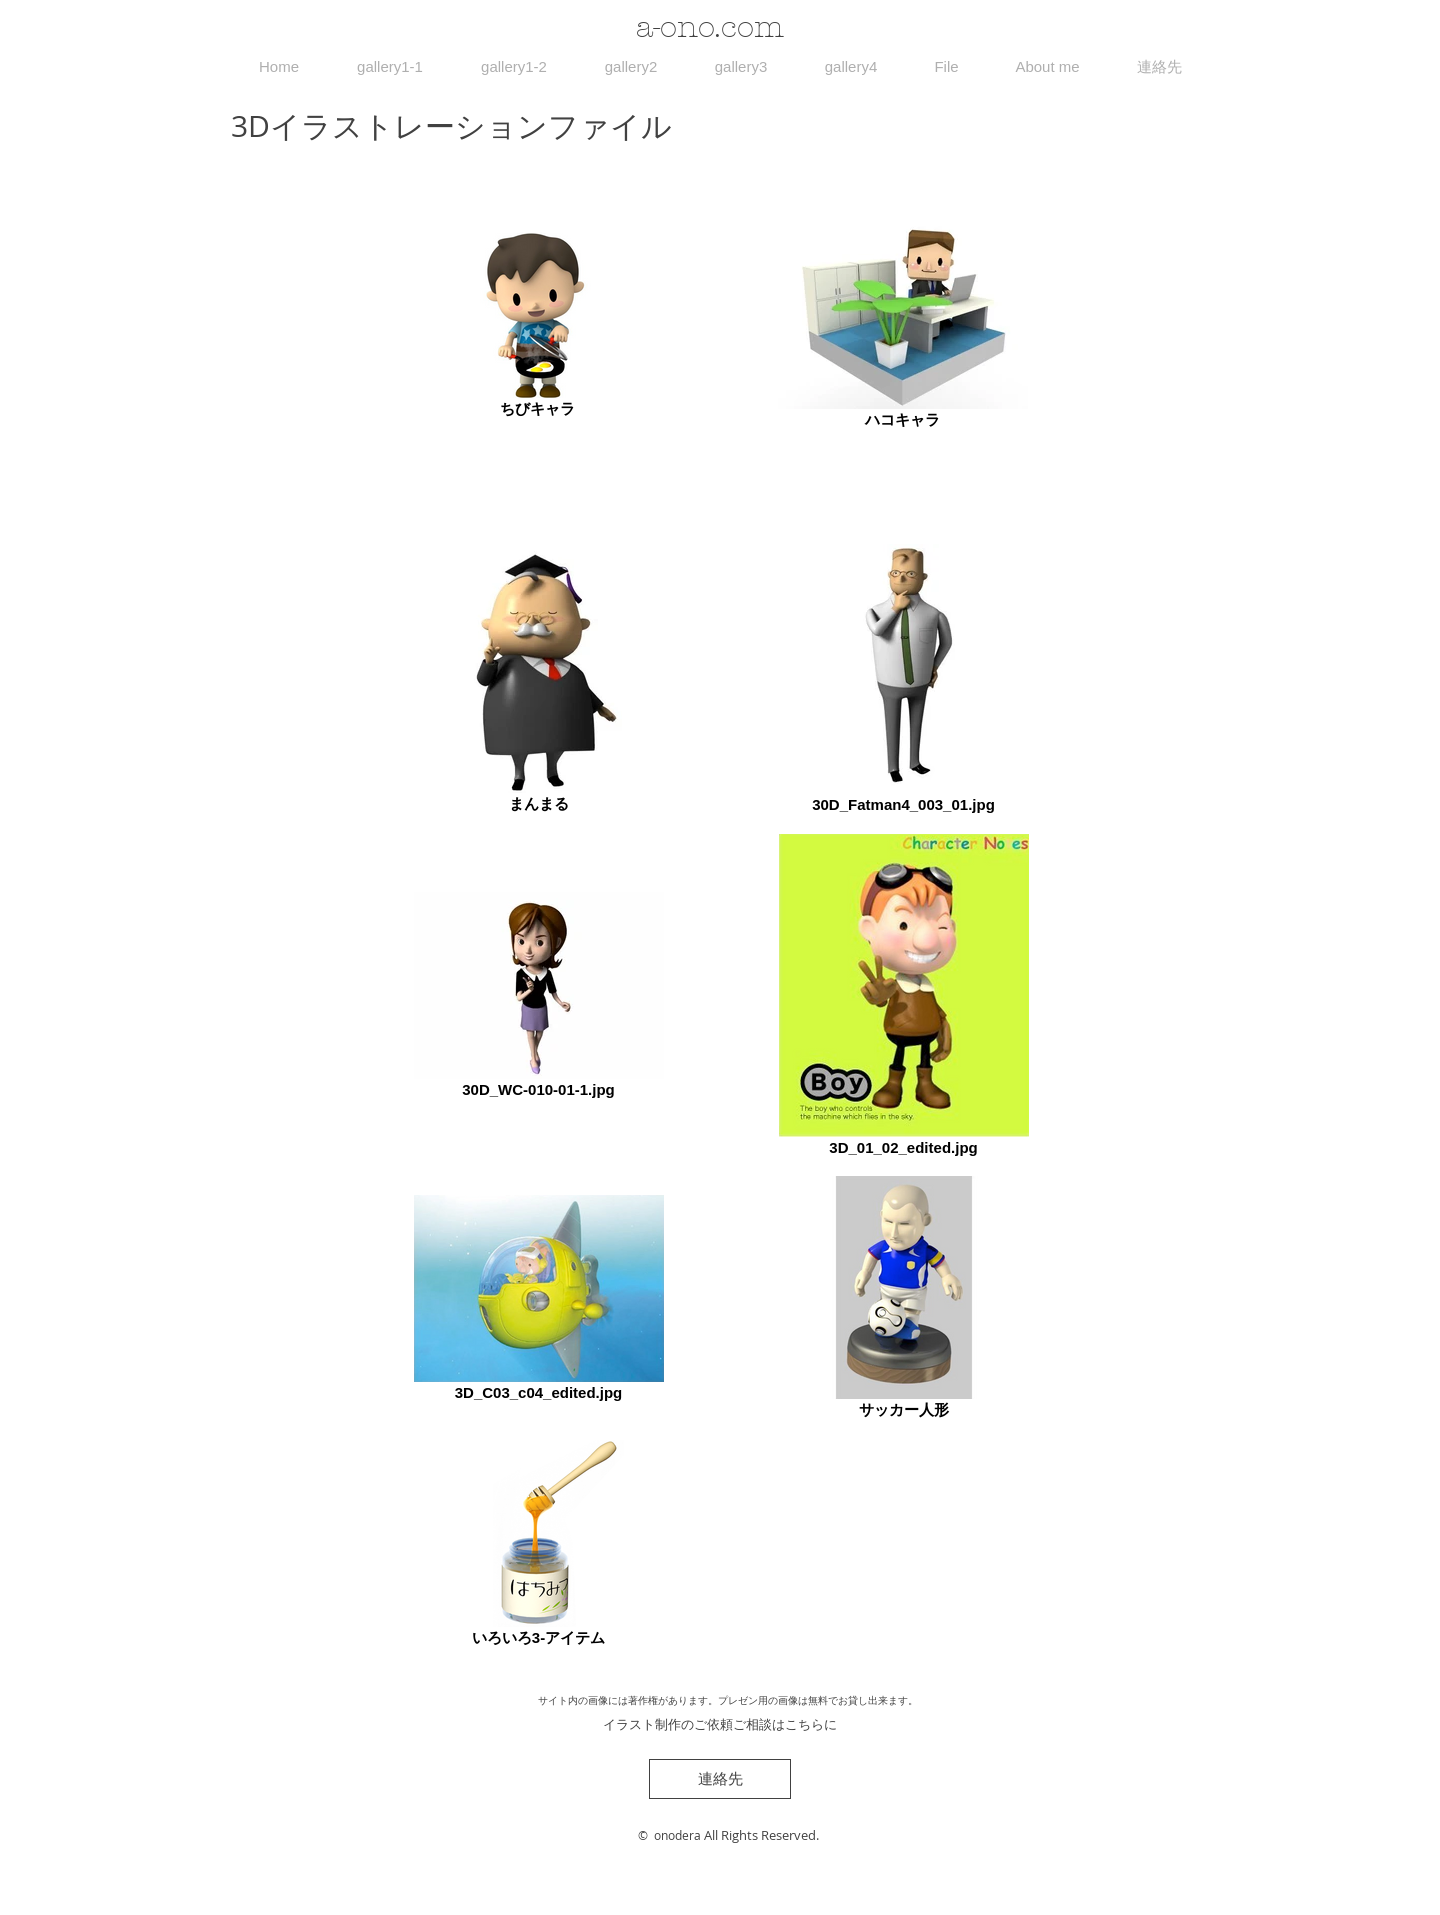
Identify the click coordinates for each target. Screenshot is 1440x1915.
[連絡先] (720, 1779)
